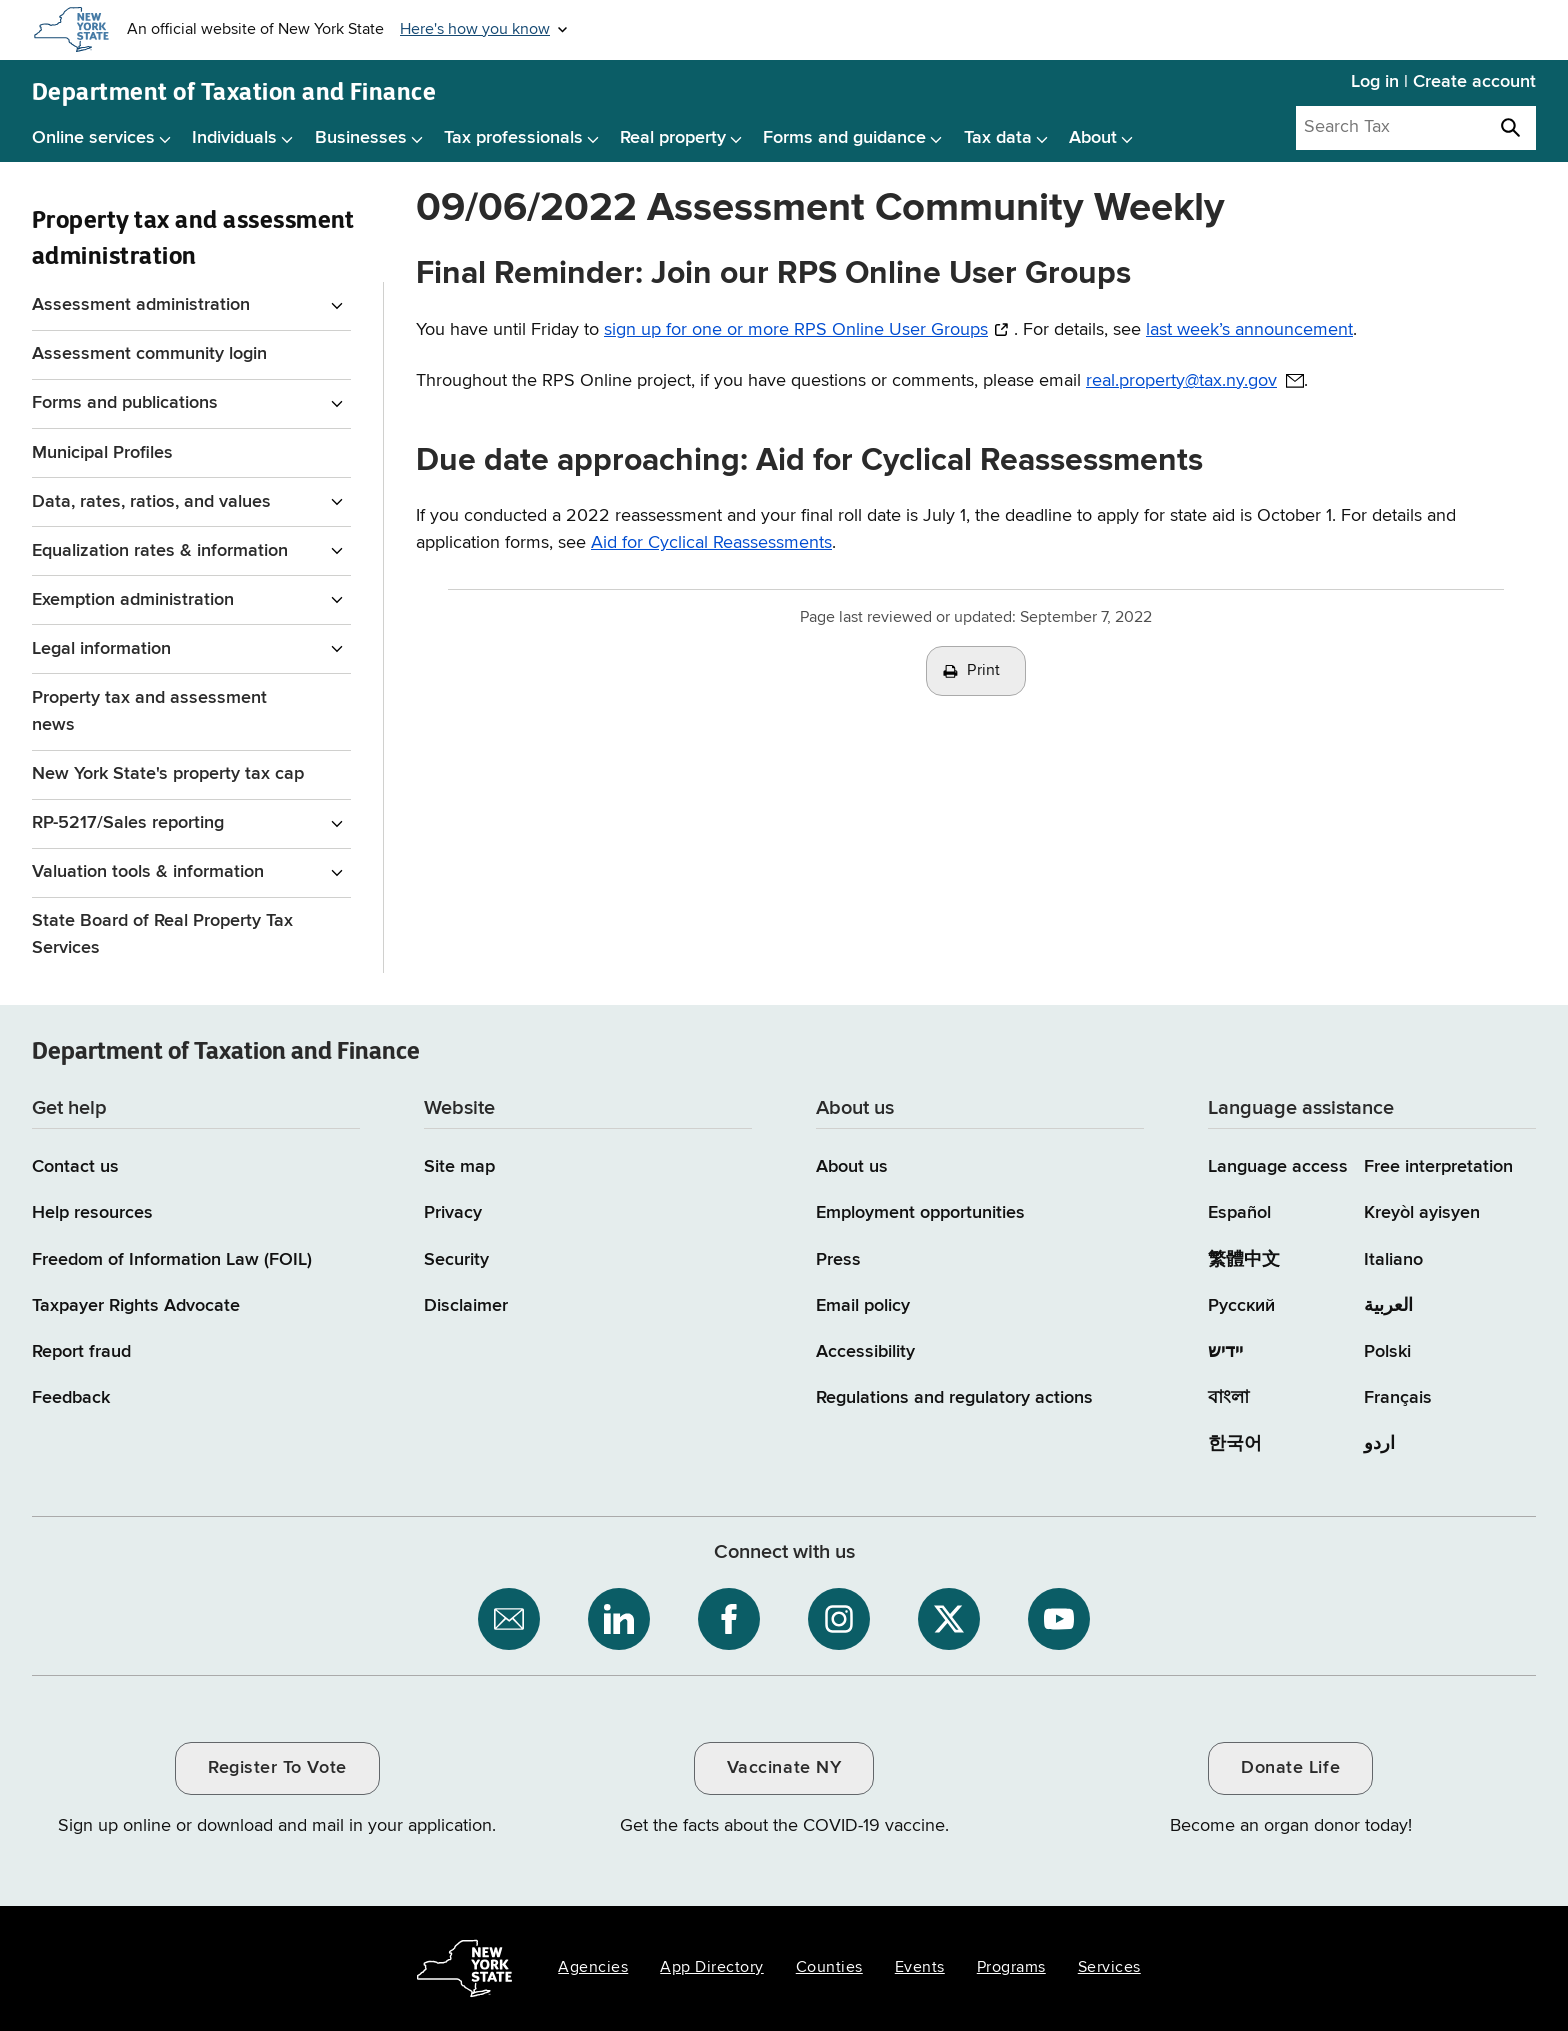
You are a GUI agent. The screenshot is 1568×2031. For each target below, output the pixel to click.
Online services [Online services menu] (93, 138)
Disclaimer (466, 1306)
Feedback (71, 1398)
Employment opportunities (920, 1213)
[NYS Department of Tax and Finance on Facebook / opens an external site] (729, 1619)
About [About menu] (1093, 138)
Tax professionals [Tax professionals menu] (513, 138)
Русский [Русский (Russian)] (1241, 1306)
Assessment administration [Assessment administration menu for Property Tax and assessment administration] (141, 305)
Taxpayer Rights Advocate (136, 1306)
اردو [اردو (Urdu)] (1379, 1444)
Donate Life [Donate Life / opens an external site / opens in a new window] (1290, 1768)
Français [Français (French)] (1398, 1398)
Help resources (92, 1213)
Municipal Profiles (102, 453)
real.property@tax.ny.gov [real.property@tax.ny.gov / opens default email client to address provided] (1181, 381)
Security (456, 1260)
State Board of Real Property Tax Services (162, 934)
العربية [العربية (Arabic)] (1388, 1306)
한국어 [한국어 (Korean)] (1235, 1444)
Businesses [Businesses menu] (361, 138)
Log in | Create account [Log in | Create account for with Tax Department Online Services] (1443, 82)
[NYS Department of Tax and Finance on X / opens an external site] (949, 1619)
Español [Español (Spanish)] (1239, 1213)
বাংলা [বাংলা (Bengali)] (1228, 1398)
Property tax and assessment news (149, 711)
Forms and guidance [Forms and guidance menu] (844, 138)
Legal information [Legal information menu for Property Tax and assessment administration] (101, 649)
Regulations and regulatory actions (954, 1398)
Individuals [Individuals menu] (234, 138)
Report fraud (81, 1352)
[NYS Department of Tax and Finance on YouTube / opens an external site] (1059, 1619)
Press (838, 1260)
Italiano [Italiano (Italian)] (1393, 1260)
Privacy (453, 1213)
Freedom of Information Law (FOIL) (172, 1260)
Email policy (863, 1306)
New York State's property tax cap (168, 774)
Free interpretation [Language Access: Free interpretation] (1438, 1167)
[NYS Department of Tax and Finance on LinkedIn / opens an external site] (619, 1619)
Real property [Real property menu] (673, 138)
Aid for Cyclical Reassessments (711, 543)
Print (984, 671)
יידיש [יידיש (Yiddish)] (1225, 1352)
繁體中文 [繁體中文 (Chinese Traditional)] (1244, 1260)
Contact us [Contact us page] (75, 1167)
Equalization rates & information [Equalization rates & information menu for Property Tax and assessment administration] (160, 551)
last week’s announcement (1249, 330)
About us (852, 1167)
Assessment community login (149, 354)
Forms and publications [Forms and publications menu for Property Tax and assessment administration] (125, 403)
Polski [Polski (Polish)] (1387, 1352)
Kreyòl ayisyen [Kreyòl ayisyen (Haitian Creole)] (1422, 1213)
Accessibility (865, 1352)
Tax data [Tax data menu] (998, 138)
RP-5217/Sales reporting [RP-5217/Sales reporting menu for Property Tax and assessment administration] (128, 823)
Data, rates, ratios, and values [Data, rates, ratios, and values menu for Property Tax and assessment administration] (151, 502)
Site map (459, 1167)
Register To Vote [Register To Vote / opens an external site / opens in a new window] (277, 1768)
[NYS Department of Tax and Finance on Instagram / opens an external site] (839, 1619)
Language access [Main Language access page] (1278, 1167)
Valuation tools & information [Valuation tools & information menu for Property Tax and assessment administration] (148, 872)
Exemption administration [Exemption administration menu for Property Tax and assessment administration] (133, 600)
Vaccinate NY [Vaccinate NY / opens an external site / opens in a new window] (784, 1768)
